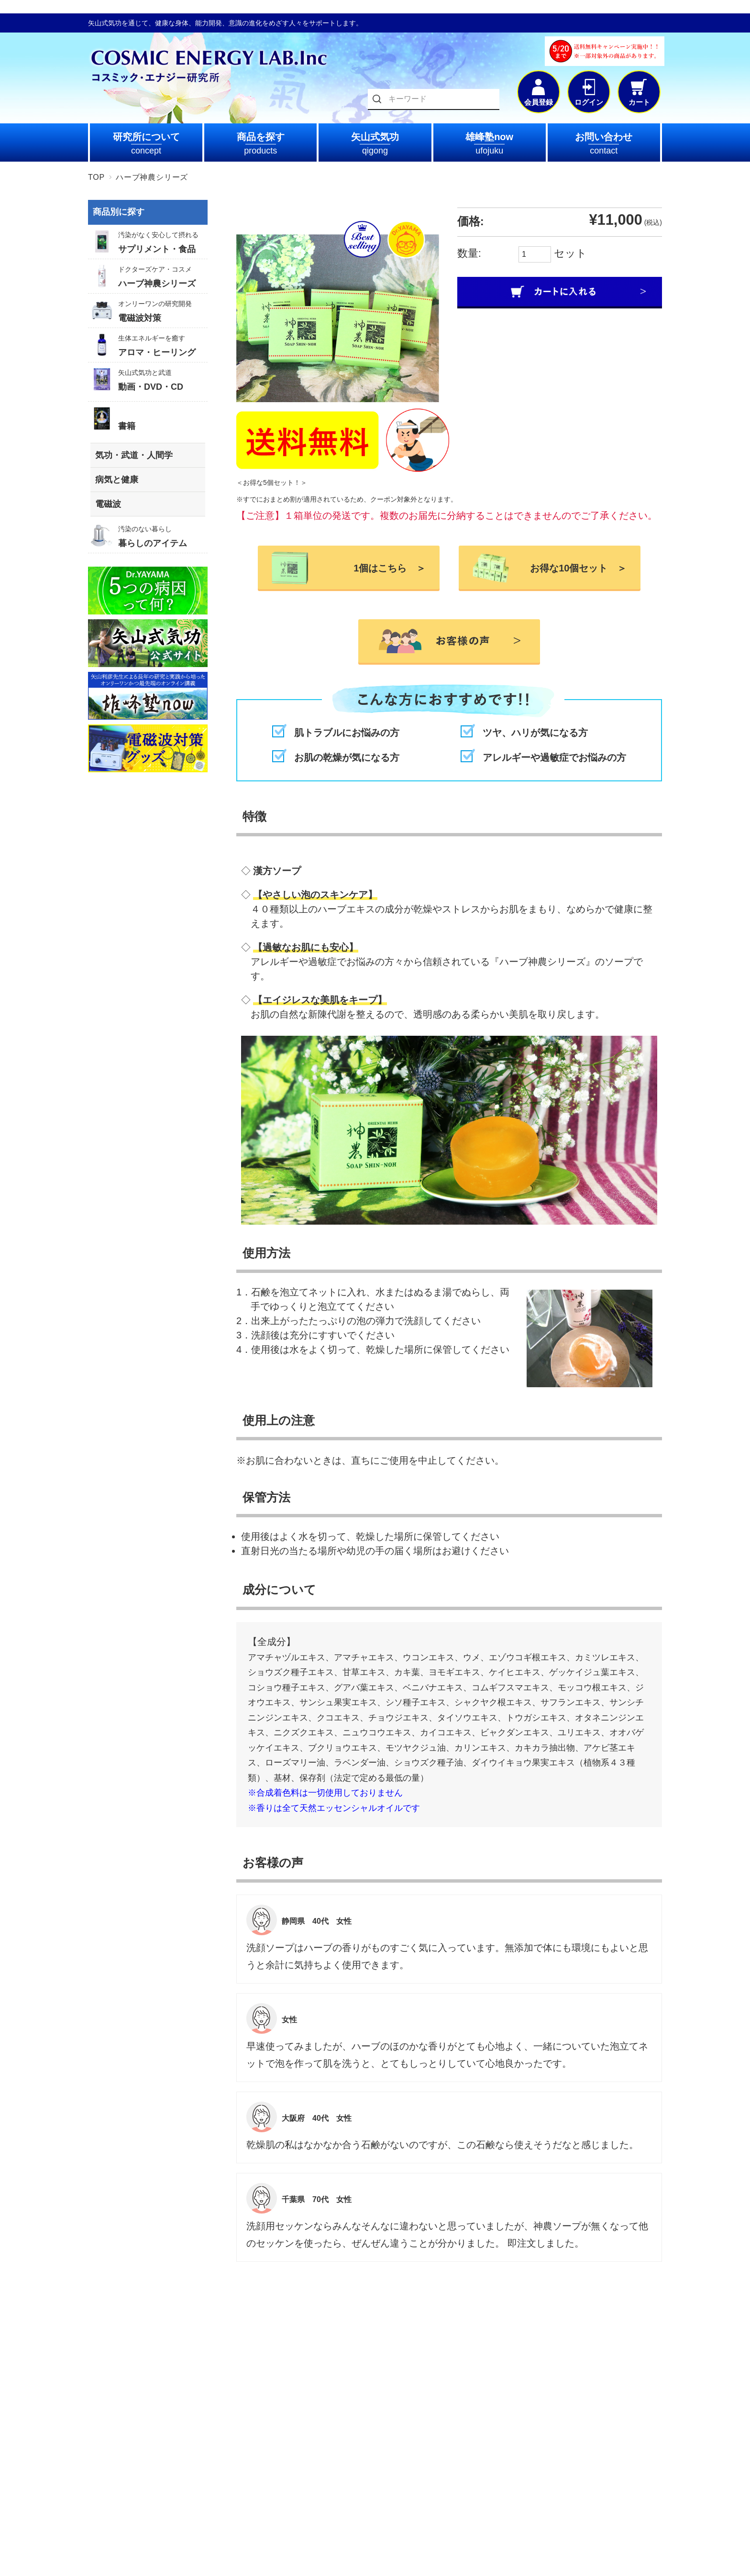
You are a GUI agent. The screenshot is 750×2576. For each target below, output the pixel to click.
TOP (96, 177)
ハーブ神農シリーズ (152, 177)
